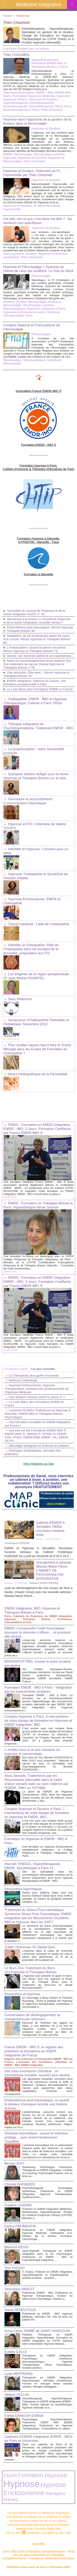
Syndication (33, 2532)
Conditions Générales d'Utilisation (52, 2558)
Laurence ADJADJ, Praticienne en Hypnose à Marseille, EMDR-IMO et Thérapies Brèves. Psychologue (37, 1413)
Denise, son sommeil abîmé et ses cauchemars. (39, 655)
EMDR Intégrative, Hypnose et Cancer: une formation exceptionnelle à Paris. (34, 682)
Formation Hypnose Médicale (33, 96)
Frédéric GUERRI (18, 2205)
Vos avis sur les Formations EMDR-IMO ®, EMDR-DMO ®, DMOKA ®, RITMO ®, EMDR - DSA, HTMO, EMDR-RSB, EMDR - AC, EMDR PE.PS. (36, 1435)
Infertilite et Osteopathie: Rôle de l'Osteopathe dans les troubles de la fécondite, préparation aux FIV (30, 949)
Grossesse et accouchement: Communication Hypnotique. (28, 801)
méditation (11, 257)
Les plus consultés (43, 1368)
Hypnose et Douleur (43, 99)
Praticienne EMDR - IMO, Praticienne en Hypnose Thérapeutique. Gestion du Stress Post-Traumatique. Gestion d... (47, 2295)
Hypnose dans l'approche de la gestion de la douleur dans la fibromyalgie (37, 121)
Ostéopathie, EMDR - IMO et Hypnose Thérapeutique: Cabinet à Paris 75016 (35, 701)
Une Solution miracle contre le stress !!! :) (37, 1397)
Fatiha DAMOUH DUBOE (24, 2416)
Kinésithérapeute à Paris (21, 109)
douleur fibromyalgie (31, 301)
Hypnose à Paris (15, 99)
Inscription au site (52, 2532)
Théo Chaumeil (52, 109)
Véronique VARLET (19, 2289)
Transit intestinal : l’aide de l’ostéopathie (38, 924)
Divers (40, 1539)
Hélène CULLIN (16, 2395)
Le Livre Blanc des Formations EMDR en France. (40, 689)
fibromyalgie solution (49, 154)
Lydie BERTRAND (18, 2374)
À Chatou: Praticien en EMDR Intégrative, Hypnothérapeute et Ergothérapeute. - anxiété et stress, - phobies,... (47, 2274)
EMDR (7, 154)
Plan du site (13, 2532)
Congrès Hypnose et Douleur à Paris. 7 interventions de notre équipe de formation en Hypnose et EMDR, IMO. (36, 1813)
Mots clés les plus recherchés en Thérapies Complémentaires (38, 2555)
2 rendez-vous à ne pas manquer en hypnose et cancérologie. (32, 1752)
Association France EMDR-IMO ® (38, 391)
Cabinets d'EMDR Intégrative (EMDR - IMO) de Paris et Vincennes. (38, 2439)
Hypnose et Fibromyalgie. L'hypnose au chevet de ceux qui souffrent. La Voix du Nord (38, 269)
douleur (30, 253)
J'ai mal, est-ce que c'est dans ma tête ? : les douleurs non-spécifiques (37, 221)
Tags (68, 2532)
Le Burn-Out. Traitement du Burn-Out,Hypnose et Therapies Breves (30, 1970)
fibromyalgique (14, 308)
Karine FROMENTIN (20, 2226)
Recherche (22, 15)
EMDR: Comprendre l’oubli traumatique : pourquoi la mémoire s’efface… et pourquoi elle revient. (37, 1632)
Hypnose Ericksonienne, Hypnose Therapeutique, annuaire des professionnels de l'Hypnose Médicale (37, 1388)
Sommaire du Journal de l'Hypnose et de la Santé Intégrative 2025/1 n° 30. (34, 612)
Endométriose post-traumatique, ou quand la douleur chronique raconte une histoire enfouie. (36, 2104)
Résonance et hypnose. (22, 1994)
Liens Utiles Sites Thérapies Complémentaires (33, 2551)
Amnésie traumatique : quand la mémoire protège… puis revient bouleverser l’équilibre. (36, 2137)
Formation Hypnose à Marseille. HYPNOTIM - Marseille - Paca (38, 540)
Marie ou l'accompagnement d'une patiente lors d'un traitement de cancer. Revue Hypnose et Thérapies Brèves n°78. (37, 664)
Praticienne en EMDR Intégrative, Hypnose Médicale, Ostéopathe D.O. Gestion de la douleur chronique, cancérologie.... (47, 2234)
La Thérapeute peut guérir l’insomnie (33, 1375)
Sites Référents (20, 999)
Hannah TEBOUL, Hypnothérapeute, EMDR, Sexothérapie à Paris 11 (32, 1866)
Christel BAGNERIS (19, 2184)
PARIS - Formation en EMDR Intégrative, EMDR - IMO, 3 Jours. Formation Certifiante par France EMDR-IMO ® (37, 1129)
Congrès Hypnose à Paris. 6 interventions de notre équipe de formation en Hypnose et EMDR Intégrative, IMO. (38, 1721)
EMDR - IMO (44, 92)
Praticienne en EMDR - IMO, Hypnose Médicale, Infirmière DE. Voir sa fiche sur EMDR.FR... (47, 2316)
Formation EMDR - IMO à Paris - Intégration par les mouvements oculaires (38, 1689)
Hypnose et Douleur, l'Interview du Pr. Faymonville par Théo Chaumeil (32, 173)
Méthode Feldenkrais (23, 1380)
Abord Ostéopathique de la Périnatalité (37, 1074)
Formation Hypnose (42, 2475)
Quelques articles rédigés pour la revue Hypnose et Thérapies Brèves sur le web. (35, 776)
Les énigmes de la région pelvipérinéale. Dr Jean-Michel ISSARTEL (36, 976)
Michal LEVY (14, 2163)
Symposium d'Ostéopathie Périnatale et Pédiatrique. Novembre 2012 (36, 1022)
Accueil (7, 15)
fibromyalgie (23, 154)
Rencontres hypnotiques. (23, 1889)
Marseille (38, 2544)
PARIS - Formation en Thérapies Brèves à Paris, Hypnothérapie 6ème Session (38, 1205)
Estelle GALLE (15, 2352)
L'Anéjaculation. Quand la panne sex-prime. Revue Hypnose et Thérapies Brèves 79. (34, 649)
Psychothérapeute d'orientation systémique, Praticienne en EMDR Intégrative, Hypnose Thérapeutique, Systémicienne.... (47, 2192)
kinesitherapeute (15, 106)
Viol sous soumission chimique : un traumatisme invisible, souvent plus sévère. (37, 2073)
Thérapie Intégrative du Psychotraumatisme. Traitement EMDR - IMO (38, 726)
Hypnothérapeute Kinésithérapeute (28, 102)
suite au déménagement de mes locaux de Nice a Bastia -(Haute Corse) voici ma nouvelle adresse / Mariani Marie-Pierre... (38, 1592)
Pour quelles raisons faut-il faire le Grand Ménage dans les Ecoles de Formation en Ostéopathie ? (37, 1049)
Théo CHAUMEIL (16, 55)
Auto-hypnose (13, 253)
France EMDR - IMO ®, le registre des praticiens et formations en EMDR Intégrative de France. (33, 2051)
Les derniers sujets (15, 1368)
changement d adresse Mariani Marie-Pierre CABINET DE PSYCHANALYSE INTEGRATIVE (53, 1571)
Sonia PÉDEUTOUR (20, 2310)
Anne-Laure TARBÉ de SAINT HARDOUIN (37, 2331)
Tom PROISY (14, 2268)
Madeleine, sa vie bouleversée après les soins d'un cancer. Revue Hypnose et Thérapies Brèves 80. (36, 639)
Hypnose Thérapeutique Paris (31, 313)
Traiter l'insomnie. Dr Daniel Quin (29, 1947)
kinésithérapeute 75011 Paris (50, 106)
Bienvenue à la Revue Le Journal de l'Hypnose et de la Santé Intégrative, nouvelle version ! (36, 620)
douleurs (54, 301)
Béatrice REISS (16, 2247)
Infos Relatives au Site (38, 1463)
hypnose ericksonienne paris (24, 312)
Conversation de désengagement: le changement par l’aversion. (32, 2017)
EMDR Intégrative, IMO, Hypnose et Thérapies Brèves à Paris (32, 1610)
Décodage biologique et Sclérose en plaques (39, 1445)
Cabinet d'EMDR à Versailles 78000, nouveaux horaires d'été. (50, 1529)
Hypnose (63, 96)
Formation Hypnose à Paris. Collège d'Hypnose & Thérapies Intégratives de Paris (38, 467)
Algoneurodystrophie (18, 92)
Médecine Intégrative (38, 4)
